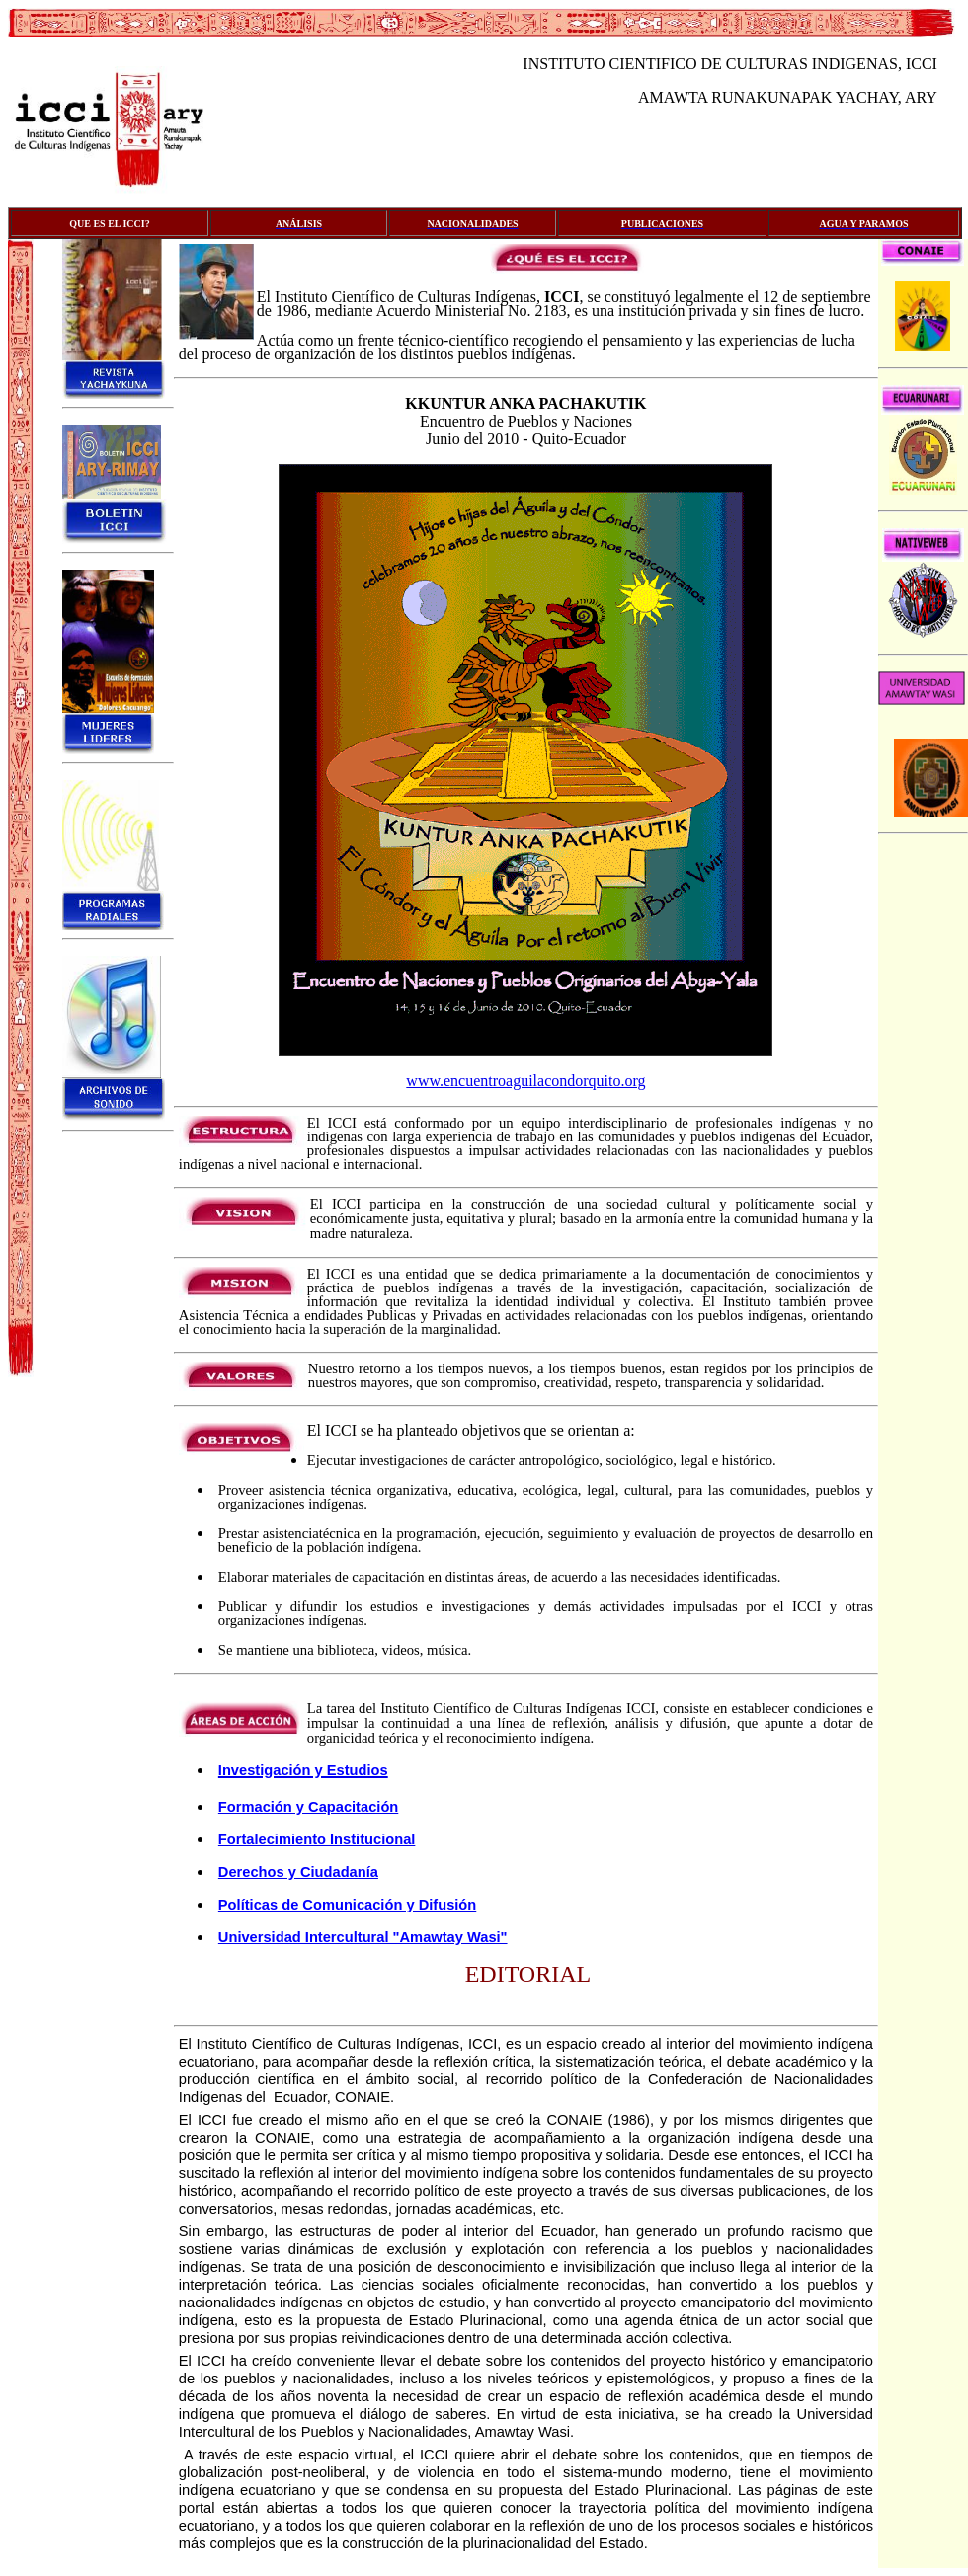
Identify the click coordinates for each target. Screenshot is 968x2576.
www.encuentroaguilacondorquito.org (525, 1080)
